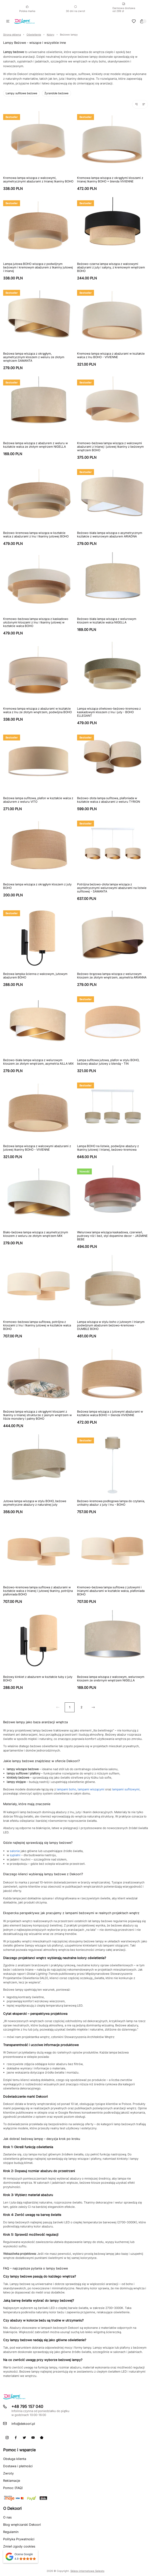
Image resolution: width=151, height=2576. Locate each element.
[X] (24, 2437)
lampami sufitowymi (126, 1789)
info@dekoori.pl (23, 2424)
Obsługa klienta (14, 2459)
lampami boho (66, 1789)
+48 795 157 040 (27, 2406)
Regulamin (10, 2532)
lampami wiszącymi (91, 1789)
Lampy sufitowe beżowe (21, 93)
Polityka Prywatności (18, 2539)
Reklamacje (11, 2481)
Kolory (50, 34)
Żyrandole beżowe (56, 93)
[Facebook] (16, 2437)
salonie (15, 1851)
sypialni (15, 1855)
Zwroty (8, 2473)
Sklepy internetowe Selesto (87, 2570)
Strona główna (12, 34)
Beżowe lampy (69, 34)
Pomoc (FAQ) (13, 2488)
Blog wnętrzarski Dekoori (22, 2525)
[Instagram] (7, 2437)
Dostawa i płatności (18, 2466)
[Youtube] (33, 2437)
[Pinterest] (42, 2437)
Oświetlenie (34, 34)
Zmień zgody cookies (19, 2546)
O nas (7, 2517)
